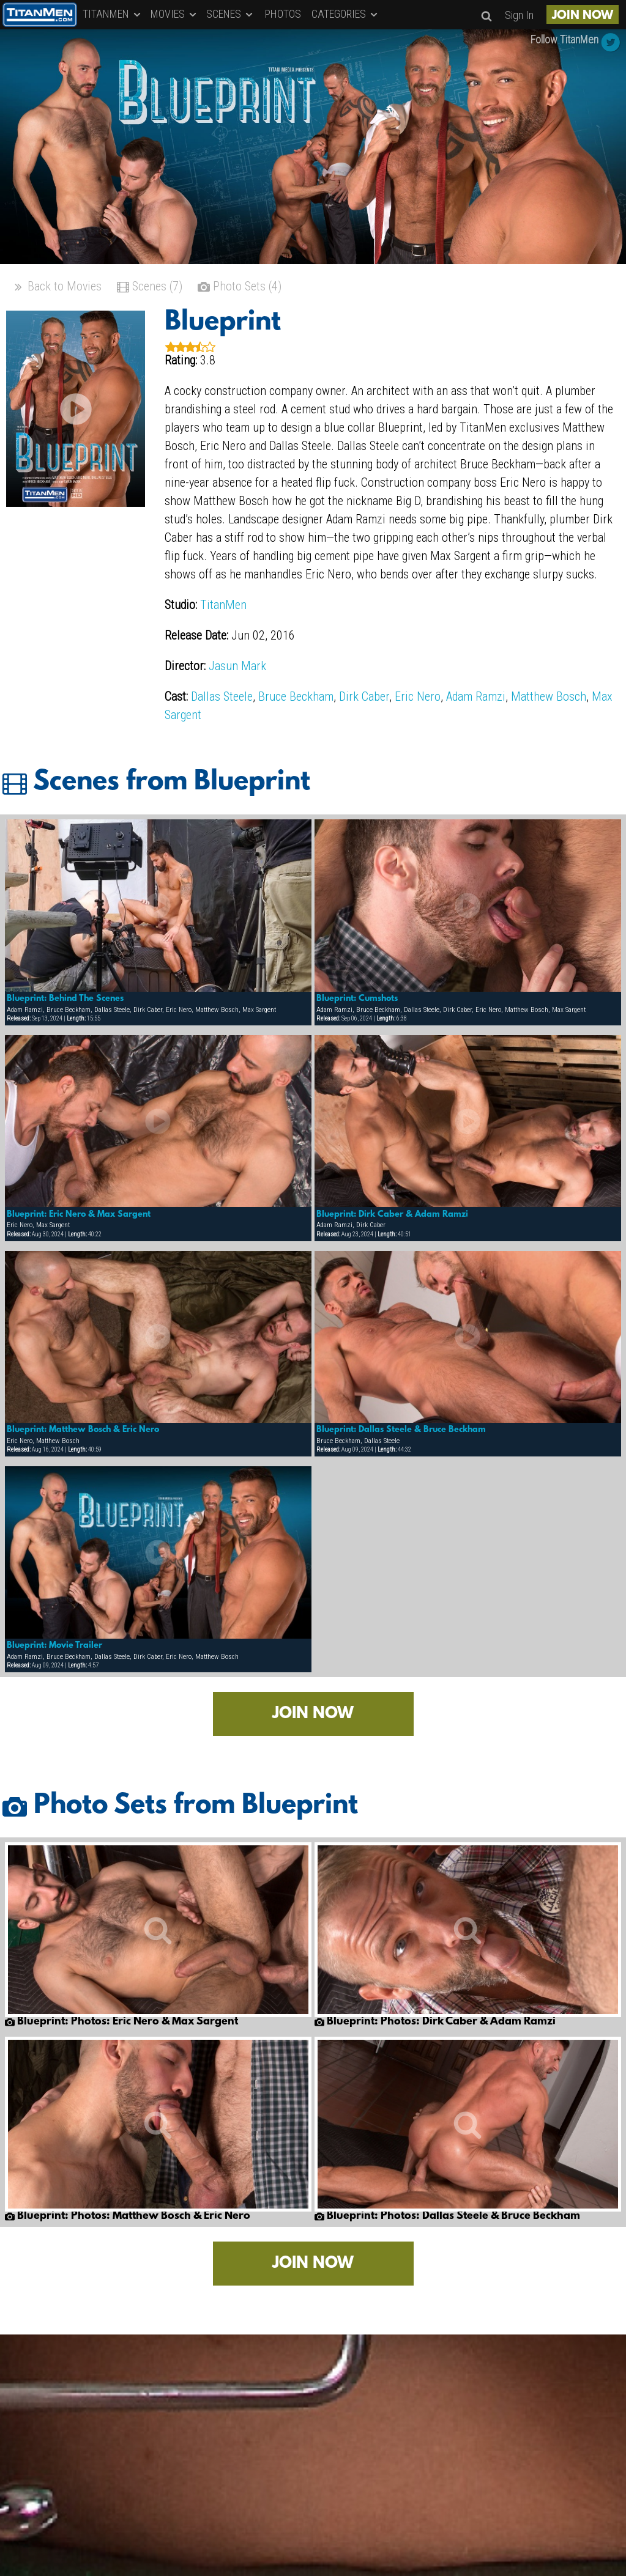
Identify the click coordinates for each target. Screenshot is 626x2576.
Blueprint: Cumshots (357, 998)
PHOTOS (283, 13)
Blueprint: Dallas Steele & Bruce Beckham (401, 1429)
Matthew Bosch (548, 696)
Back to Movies (57, 288)
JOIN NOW (582, 16)
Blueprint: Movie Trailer (54, 1645)
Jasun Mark (237, 666)
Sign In (519, 15)
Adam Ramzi (475, 696)
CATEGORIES (345, 13)
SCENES (230, 13)
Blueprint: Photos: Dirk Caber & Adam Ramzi (435, 2022)
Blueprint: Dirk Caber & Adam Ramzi (392, 1214)
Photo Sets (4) (239, 288)
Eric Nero (418, 696)
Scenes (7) (149, 288)
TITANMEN (113, 13)
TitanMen (223, 604)
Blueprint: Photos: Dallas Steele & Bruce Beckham (447, 2216)
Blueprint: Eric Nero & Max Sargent (79, 1214)
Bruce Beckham (295, 696)
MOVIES (174, 13)
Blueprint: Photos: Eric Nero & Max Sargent (121, 2022)
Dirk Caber (364, 696)
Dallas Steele (222, 696)
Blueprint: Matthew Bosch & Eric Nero (83, 1429)
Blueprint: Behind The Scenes (65, 998)
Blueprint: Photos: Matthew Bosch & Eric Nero (127, 2216)
